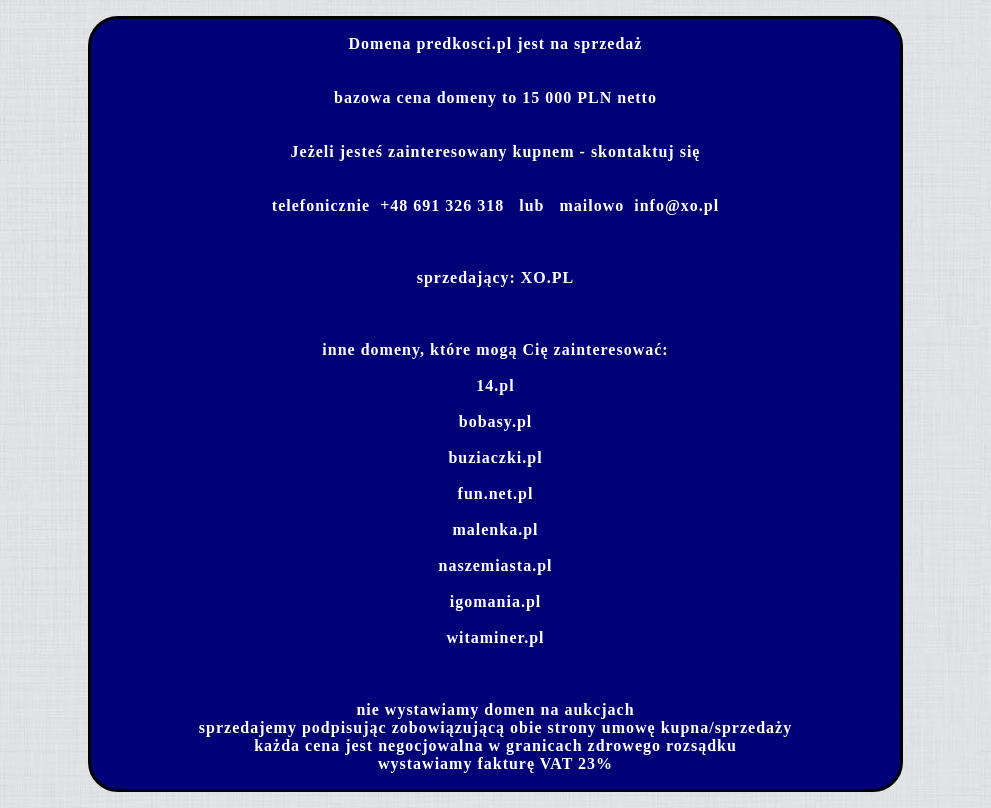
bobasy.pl (495, 421)
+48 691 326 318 (442, 205)
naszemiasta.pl (496, 565)
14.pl (495, 385)
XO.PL (547, 277)
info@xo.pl (676, 205)
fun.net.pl (496, 493)
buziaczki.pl (495, 457)
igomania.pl (495, 601)
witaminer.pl (495, 637)
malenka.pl (495, 529)
